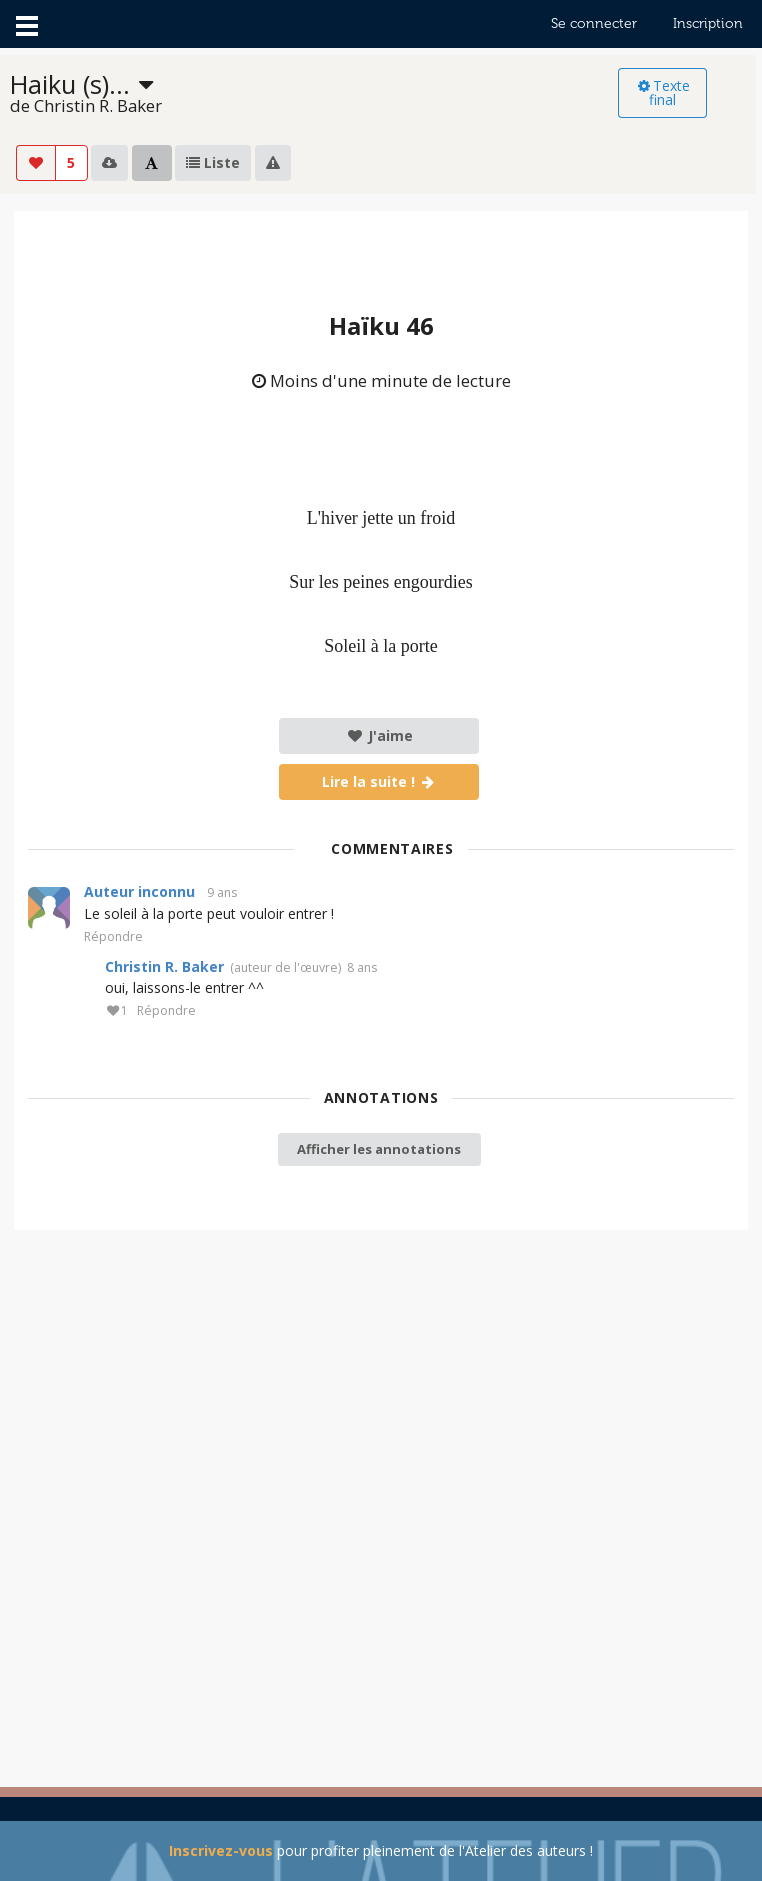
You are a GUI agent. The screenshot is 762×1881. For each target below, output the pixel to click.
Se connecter (594, 23)
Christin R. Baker (164, 966)
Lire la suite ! (379, 781)
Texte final (662, 92)
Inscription (708, 23)
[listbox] (314, 93)
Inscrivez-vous (221, 1850)
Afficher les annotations (379, 1149)
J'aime (379, 735)
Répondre (113, 937)
